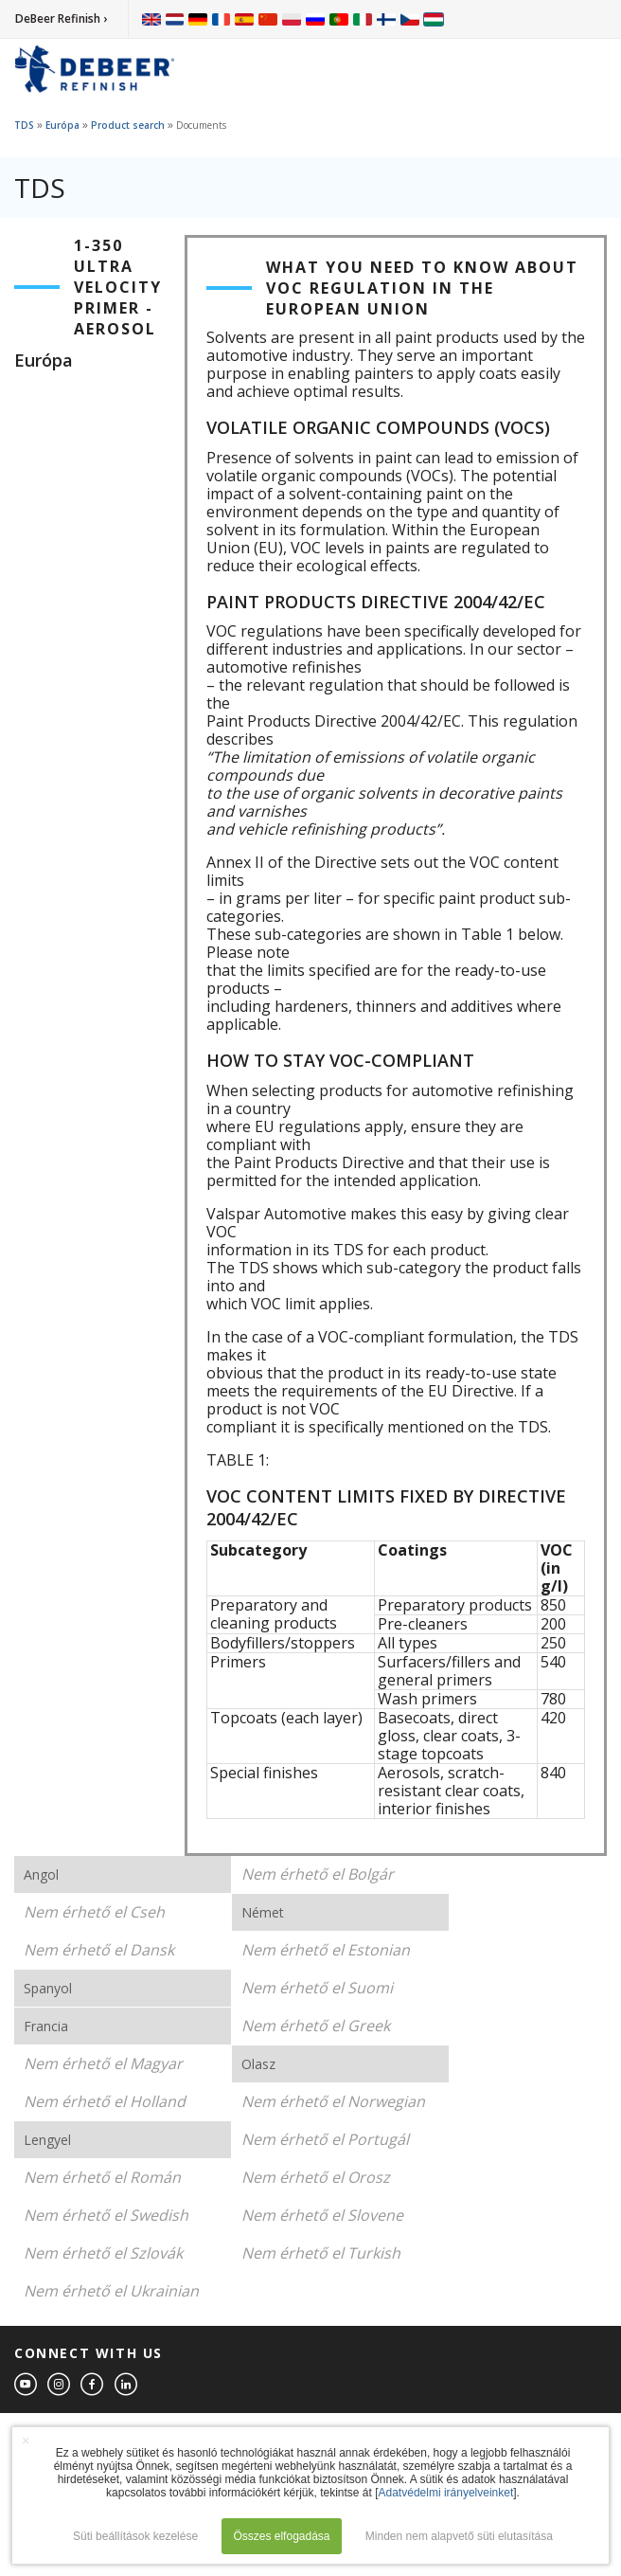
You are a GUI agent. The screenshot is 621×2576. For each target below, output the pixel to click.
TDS (24, 125)
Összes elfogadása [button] (281, 2536)
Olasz (258, 2064)
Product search (128, 125)
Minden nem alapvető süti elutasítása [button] (459, 2536)
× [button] (25, 2440)
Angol (41, 1874)
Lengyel (47, 2140)
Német (262, 1912)
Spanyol (48, 1988)
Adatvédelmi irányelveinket (446, 2492)
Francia (46, 2026)
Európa (62, 125)
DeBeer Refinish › (61, 18)
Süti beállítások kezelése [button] (135, 2536)
